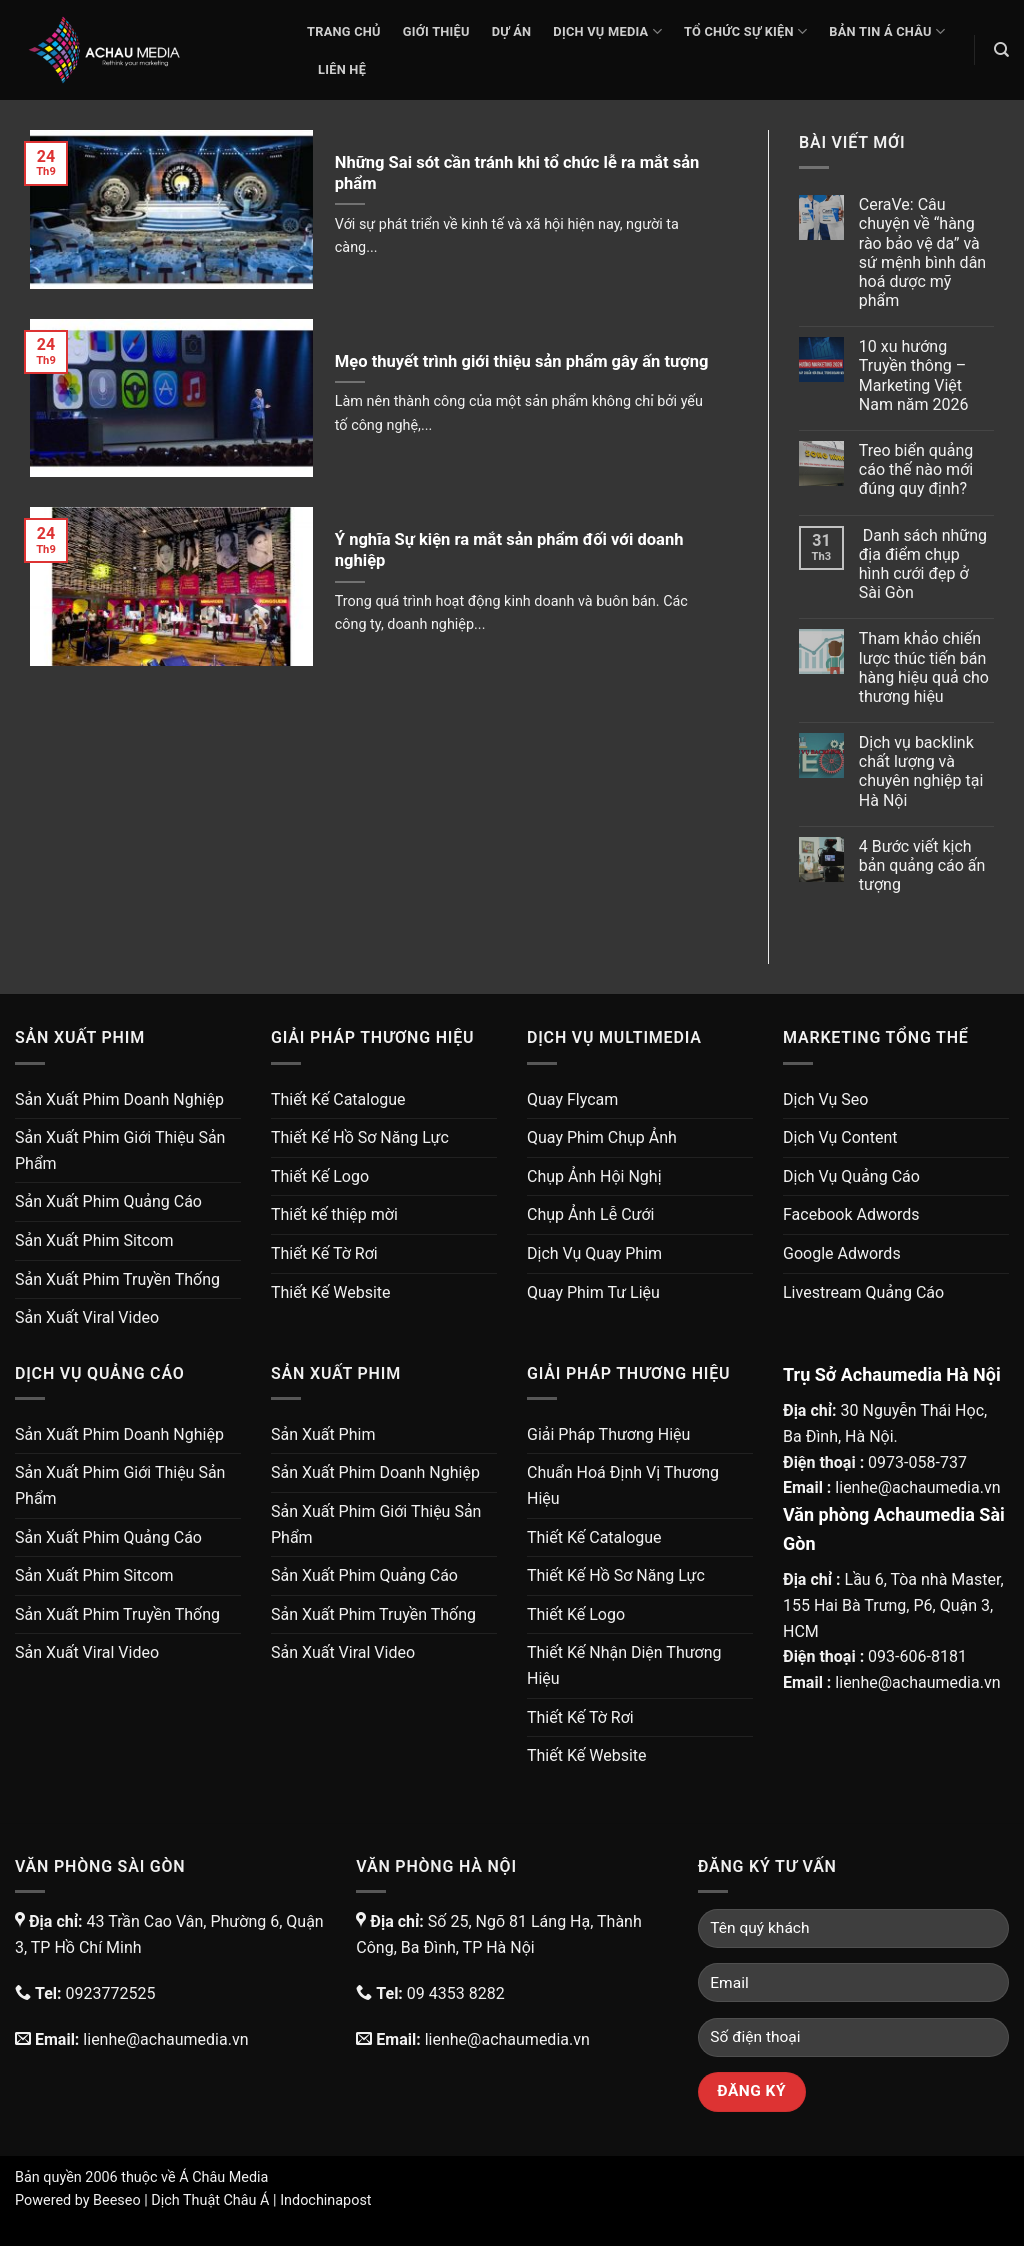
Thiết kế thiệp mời (334, 1214)
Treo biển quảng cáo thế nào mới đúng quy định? (916, 469)
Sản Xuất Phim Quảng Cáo (108, 1201)
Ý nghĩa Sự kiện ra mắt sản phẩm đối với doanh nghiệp (509, 550)
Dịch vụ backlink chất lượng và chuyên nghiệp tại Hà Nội (921, 771)
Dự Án (512, 31)
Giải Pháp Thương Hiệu (608, 1434)
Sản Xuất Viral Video (87, 1317)
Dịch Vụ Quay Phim (594, 1253)
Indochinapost (325, 2200)
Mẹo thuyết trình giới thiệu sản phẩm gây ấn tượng (522, 361)
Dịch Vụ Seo (825, 1099)
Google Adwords (842, 1253)
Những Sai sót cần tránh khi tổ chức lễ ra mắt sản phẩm (517, 173)
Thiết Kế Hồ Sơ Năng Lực (360, 1137)
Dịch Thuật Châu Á (210, 2200)
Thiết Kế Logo (320, 1176)
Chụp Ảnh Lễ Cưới (590, 1214)
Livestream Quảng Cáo (863, 1292)
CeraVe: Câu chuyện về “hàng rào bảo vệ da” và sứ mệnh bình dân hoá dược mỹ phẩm (922, 252)
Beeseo (117, 2200)
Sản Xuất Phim (323, 1434)
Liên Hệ (342, 69)
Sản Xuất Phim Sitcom (94, 1240)
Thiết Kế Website (331, 1292)
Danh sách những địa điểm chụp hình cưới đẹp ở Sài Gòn (923, 564)
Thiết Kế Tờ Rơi (324, 1253)
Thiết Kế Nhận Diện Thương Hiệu (624, 1665)
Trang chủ (344, 31)
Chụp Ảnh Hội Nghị (594, 1176)
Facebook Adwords (851, 1214)
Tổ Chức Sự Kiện (745, 31)
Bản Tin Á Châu (887, 31)
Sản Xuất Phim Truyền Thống (117, 1279)
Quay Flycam (572, 1099)
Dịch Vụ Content (840, 1137)
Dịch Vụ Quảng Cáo (851, 1176)
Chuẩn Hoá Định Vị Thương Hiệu (623, 1485)
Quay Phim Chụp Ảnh (602, 1137)
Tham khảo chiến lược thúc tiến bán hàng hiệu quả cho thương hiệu (924, 667)
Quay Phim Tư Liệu (593, 1292)
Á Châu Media (223, 2177)
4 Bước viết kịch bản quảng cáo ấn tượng (922, 865)
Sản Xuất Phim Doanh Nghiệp (119, 1099)
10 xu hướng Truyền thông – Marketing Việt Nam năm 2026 (914, 375)
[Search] (1001, 50)
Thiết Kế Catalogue (338, 1099)
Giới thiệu (436, 31)
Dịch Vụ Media (607, 31)
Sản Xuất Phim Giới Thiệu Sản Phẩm (120, 1150)
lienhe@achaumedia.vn (917, 1487)
